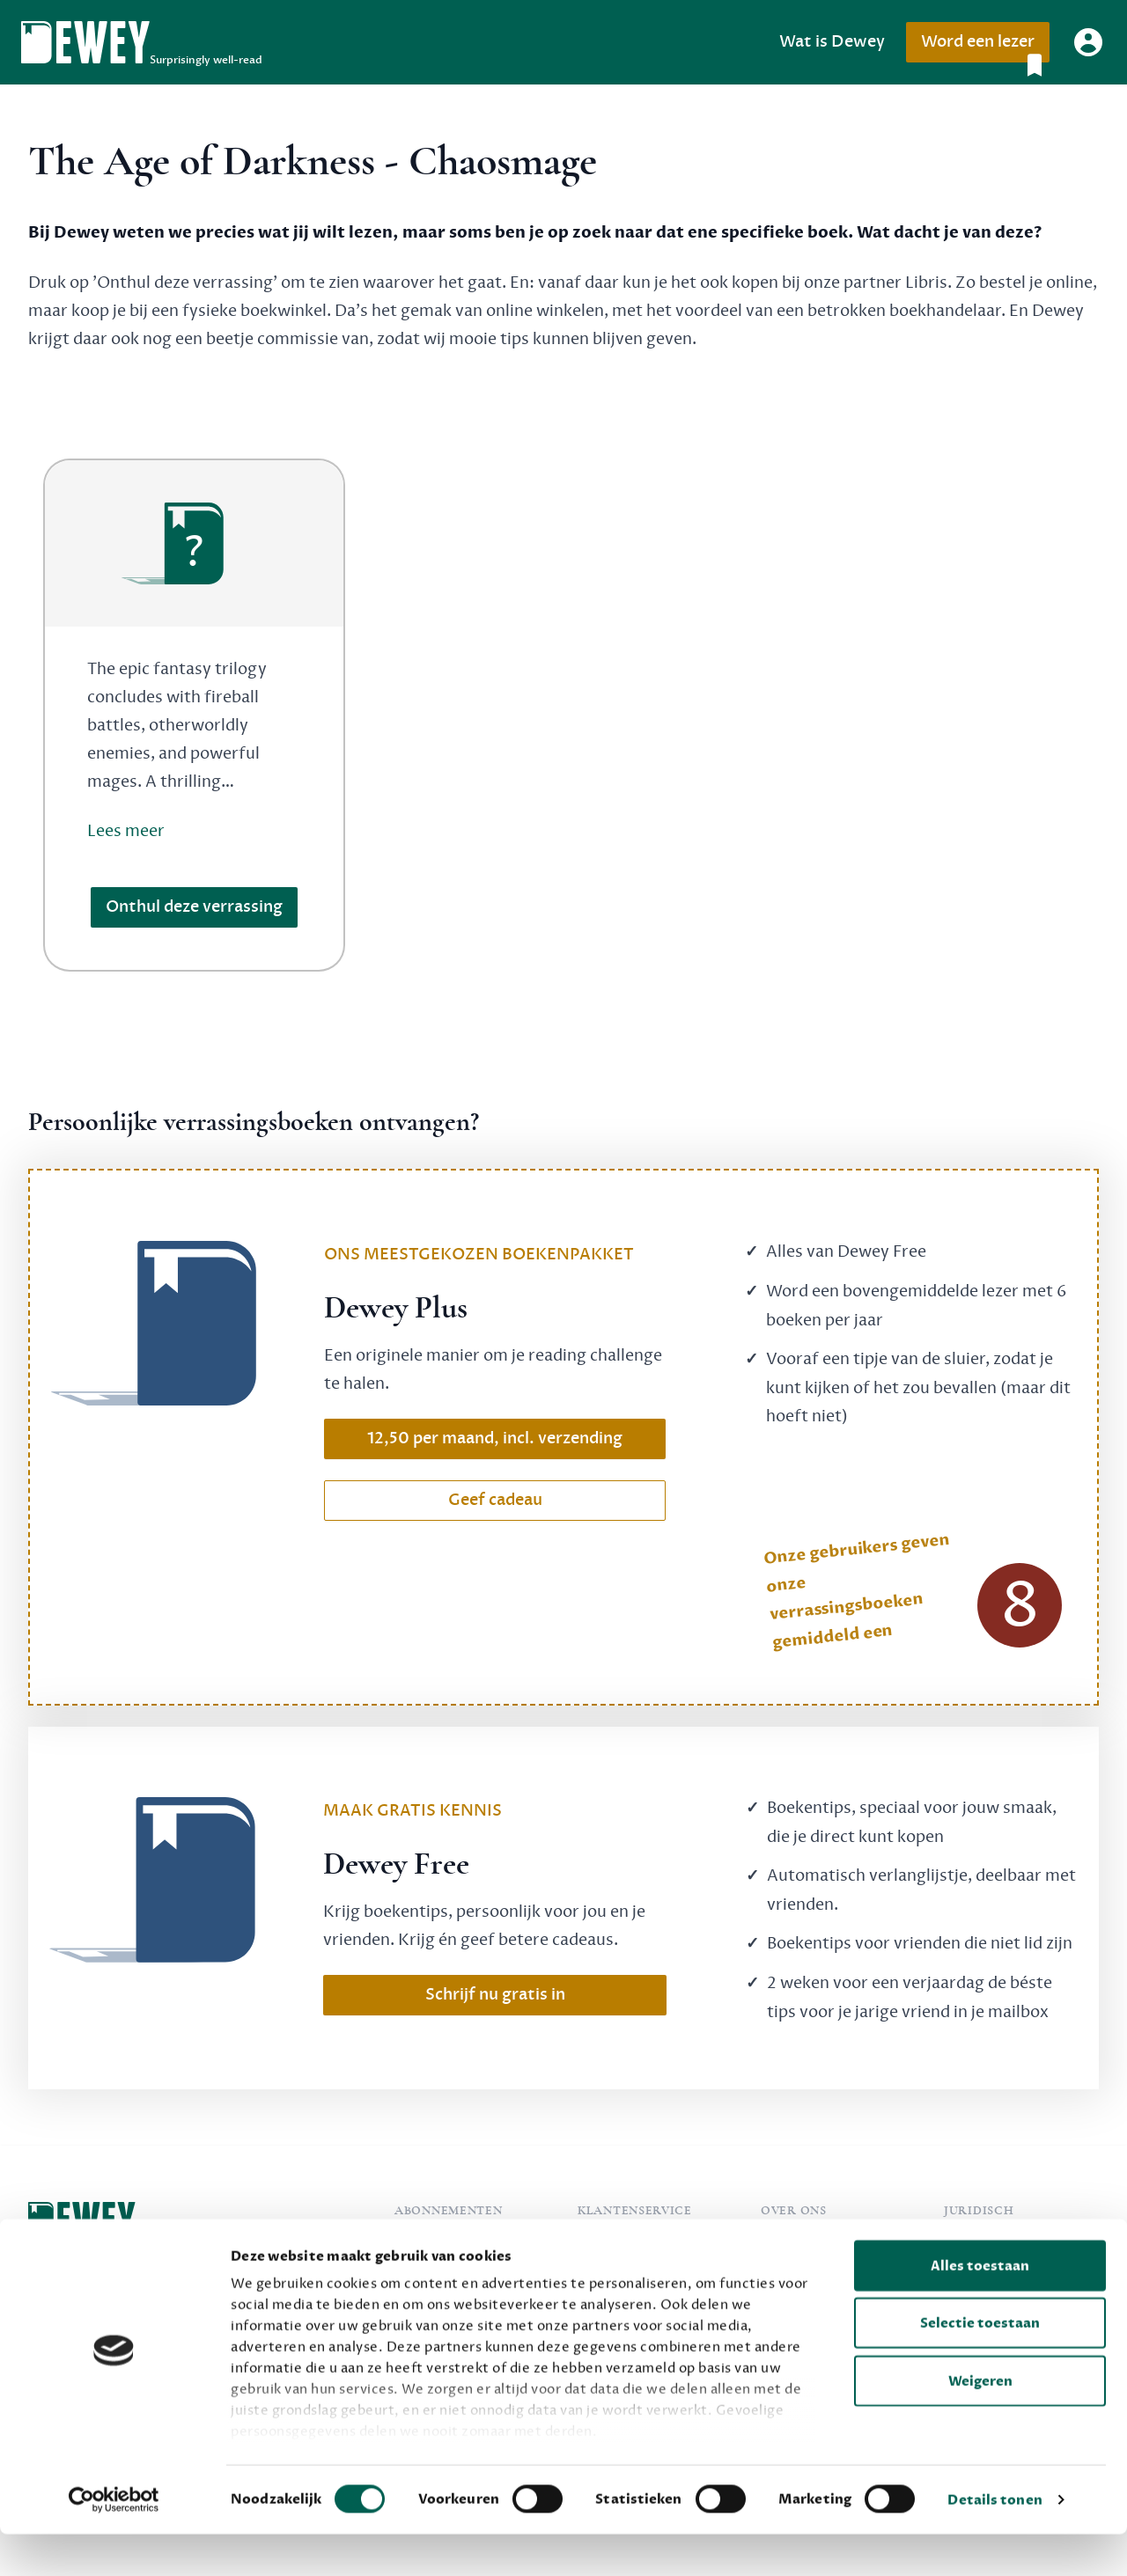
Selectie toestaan (980, 2365)
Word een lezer (985, 47)
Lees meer (126, 830)
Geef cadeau (495, 1500)
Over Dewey (803, 2244)
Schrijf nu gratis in (495, 1995)
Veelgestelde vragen (646, 2244)
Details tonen (994, 2541)
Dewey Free (434, 2244)
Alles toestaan (980, 2307)
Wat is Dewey (832, 42)
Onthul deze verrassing (194, 907)
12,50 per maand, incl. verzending (494, 1438)
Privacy (968, 2244)
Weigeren (980, 2423)
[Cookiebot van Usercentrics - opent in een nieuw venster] (114, 2541)
